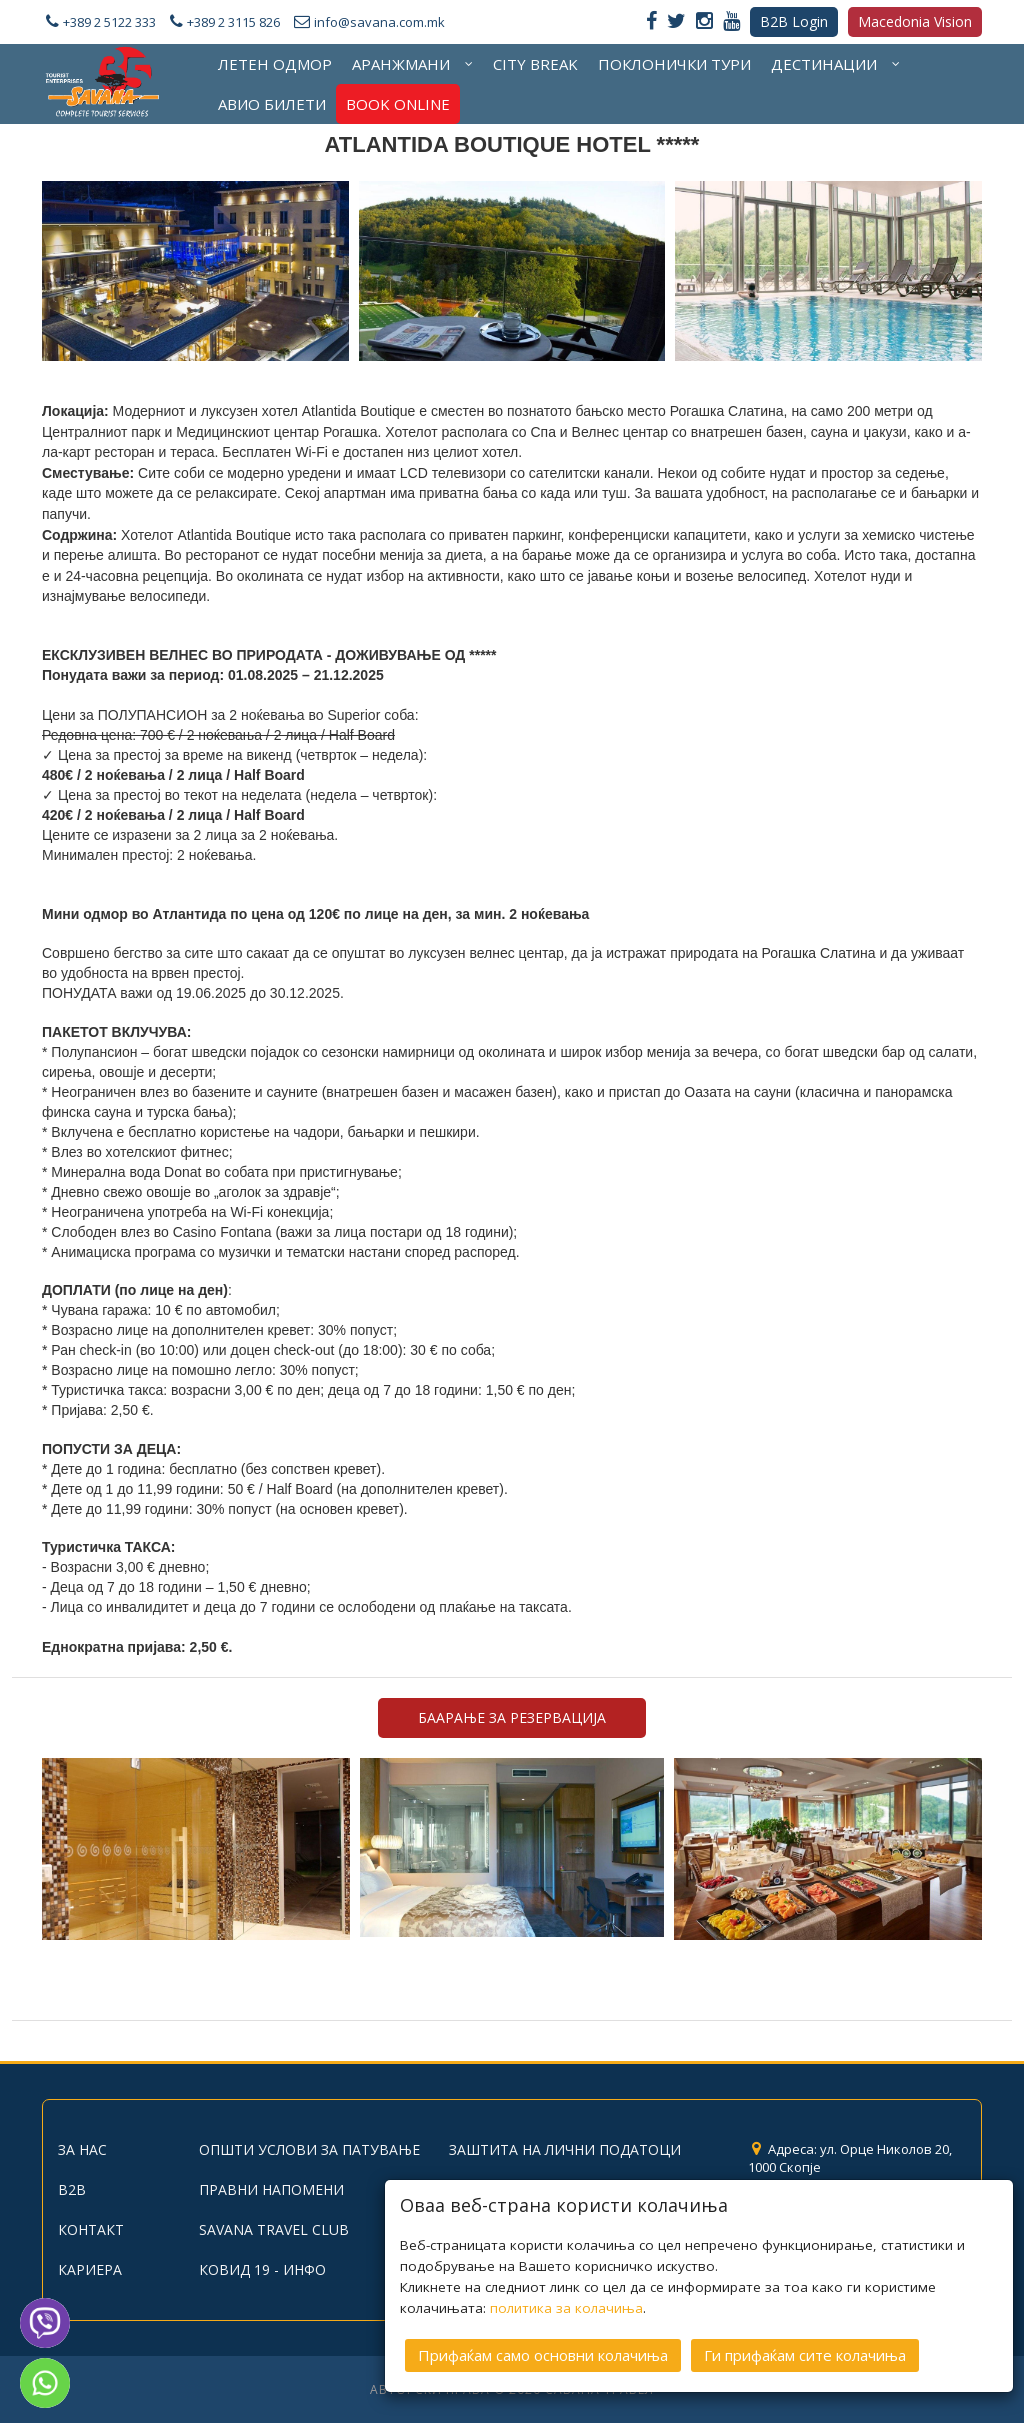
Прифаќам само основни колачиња (543, 2347)
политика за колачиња (566, 2300)
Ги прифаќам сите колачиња (805, 2347)
